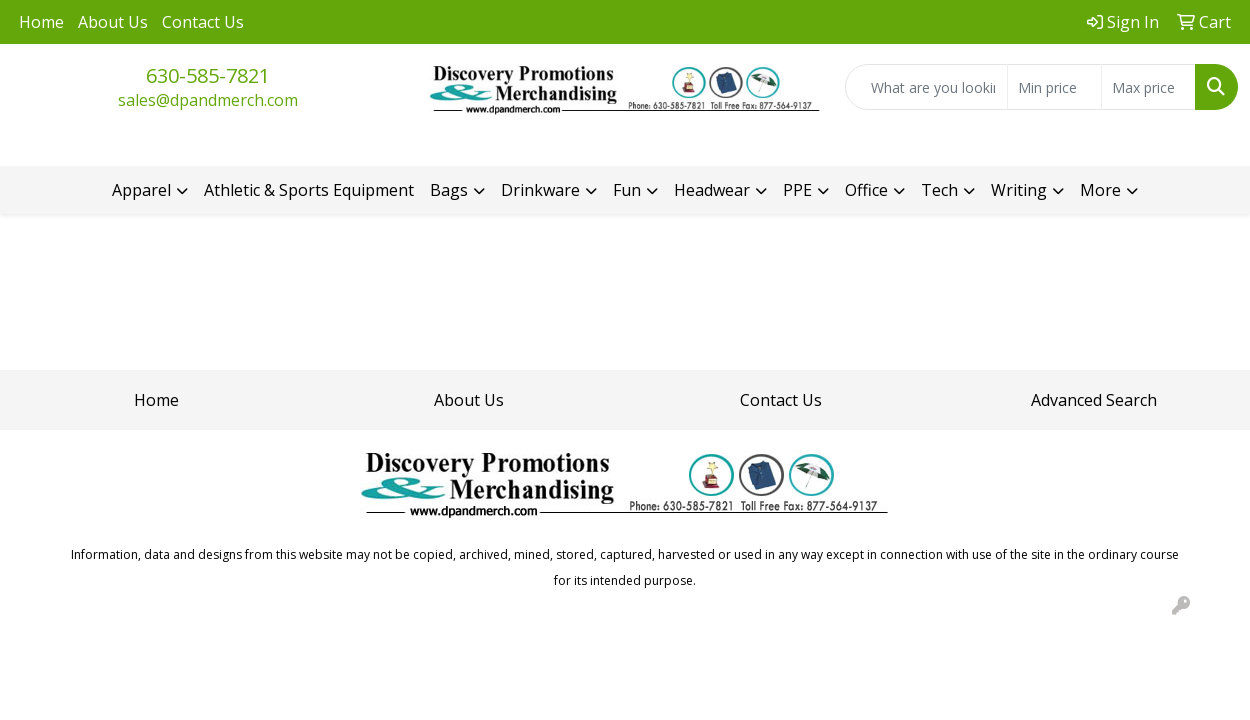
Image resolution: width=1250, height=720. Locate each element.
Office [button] (866, 190)
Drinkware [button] (540, 190)
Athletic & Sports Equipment (309, 190)
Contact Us (203, 22)
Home (41, 22)
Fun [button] (627, 190)
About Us (113, 22)
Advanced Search (1094, 400)
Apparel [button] (141, 190)
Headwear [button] (712, 190)
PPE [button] (797, 190)
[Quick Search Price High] (1148, 87)
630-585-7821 (208, 75)
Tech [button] (939, 190)
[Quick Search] (926, 87)
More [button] (1100, 190)
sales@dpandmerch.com (208, 100)
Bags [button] (449, 190)
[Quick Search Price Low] (1054, 87)
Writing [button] (1019, 190)
